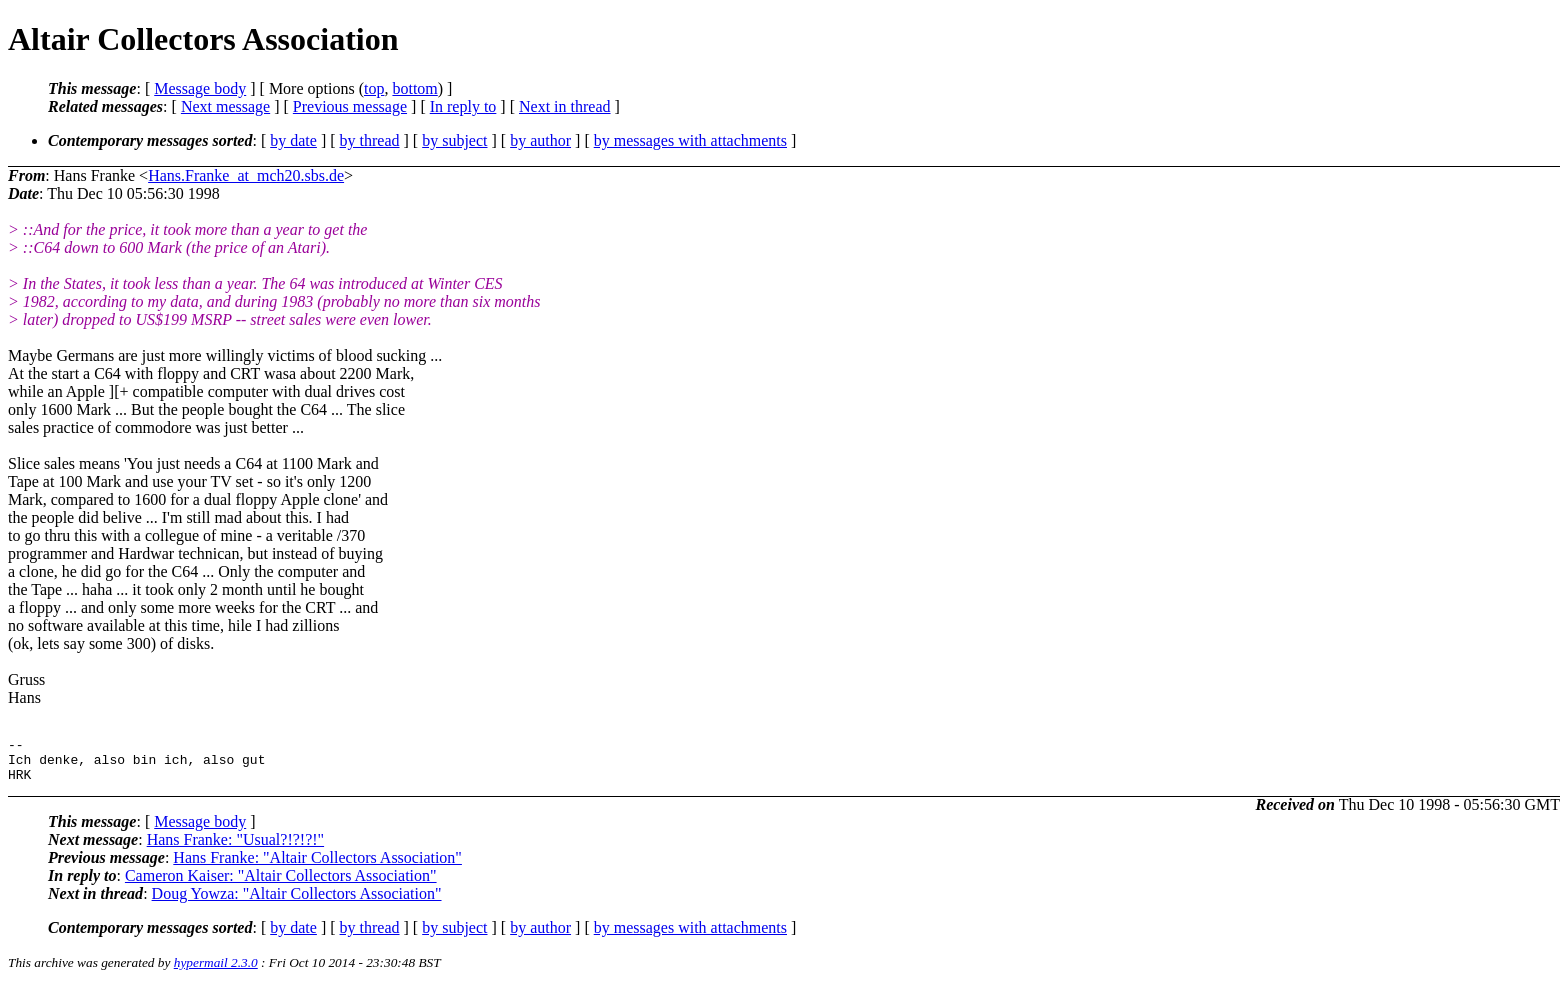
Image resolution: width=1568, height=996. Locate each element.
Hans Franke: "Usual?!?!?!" (235, 848)
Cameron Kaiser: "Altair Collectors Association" (281, 884)
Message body (200, 88)
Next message (225, 106)
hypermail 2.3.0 (216, 971)
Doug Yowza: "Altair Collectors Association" (297, 902)
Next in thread (565, 106)
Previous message (350, 106)
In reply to (463, 106)
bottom (414, 88)
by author (540, 140)
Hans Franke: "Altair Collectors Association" (317, 866)
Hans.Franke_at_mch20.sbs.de (246, 175)
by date (293, 140)
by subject (454, 140)
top (374, 88)
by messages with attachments (690, 140)
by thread (370, 140)
